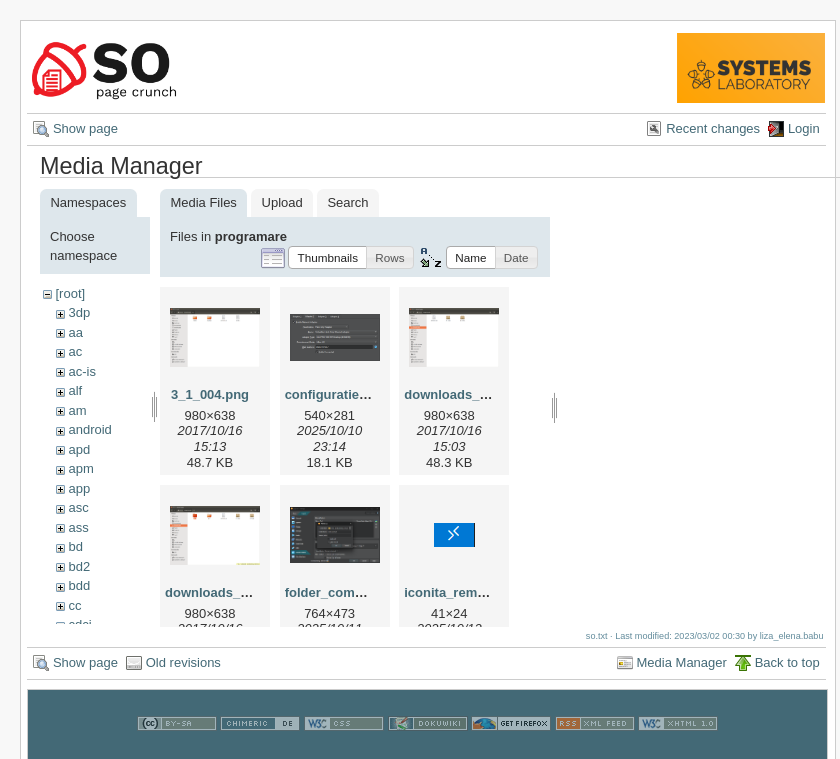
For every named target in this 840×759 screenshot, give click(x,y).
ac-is (81, 371)
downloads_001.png (466, 394)
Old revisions (183, 668)
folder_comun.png (341, 592)
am (77, 410)
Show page (85, 128)
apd (79, 449)
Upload (282, 202)
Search (347, 202)
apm (80, 468)
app (79, 488)
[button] (327, 257)
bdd (79, 585)
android (89, 429)
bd (75, 546)
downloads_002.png (227, 592)
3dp (79, 312)
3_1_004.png (210, 394)
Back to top (787, 668)
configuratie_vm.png (349, 394)
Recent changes (713, 128)
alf (75, 390)
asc (78, 507)
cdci (79, 624)
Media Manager (682, 668)
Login (804, 128)
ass (78, 527)
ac (75, 351)
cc (74, 605)
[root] (70, 293)
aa (75, 332)
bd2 (79, 566)
